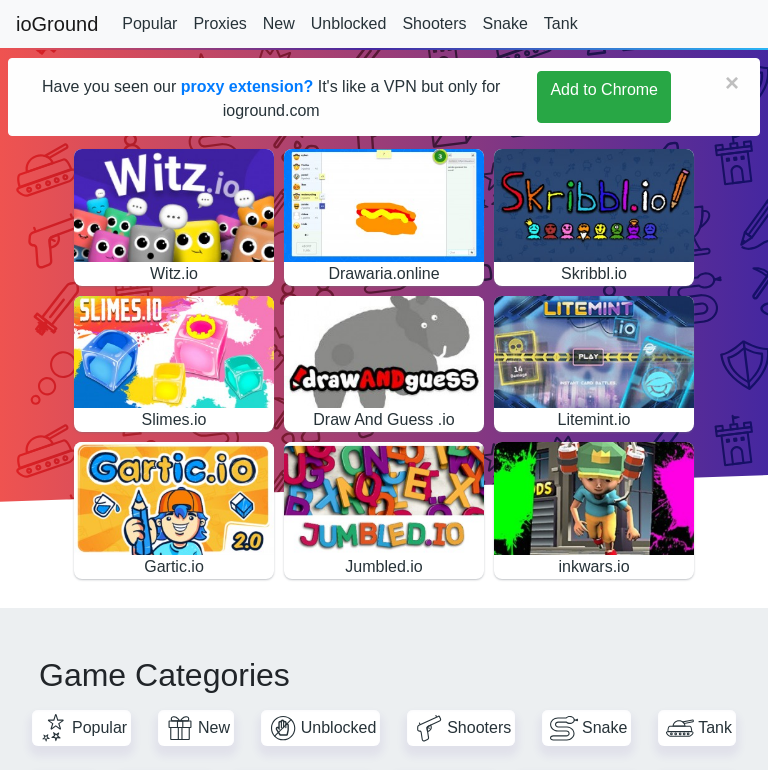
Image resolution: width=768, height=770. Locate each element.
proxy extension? (247, 86)
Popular (149, 23)
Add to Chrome (604, 89)
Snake (504, 23)
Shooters (434, 23)
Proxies (219, 23)
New (279, 23)
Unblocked (349, 23)
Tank (561, 23)
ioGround (57, 24)
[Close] (732, 83)
